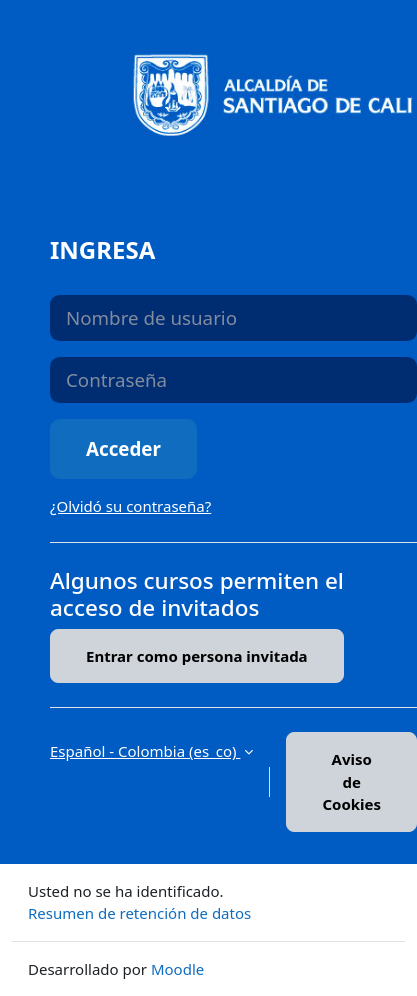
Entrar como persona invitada (197, 656)
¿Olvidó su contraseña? (130, 506)
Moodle (177, 969)
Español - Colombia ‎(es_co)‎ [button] (145, 751)
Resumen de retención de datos (139, 913)
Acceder (123, 448)
